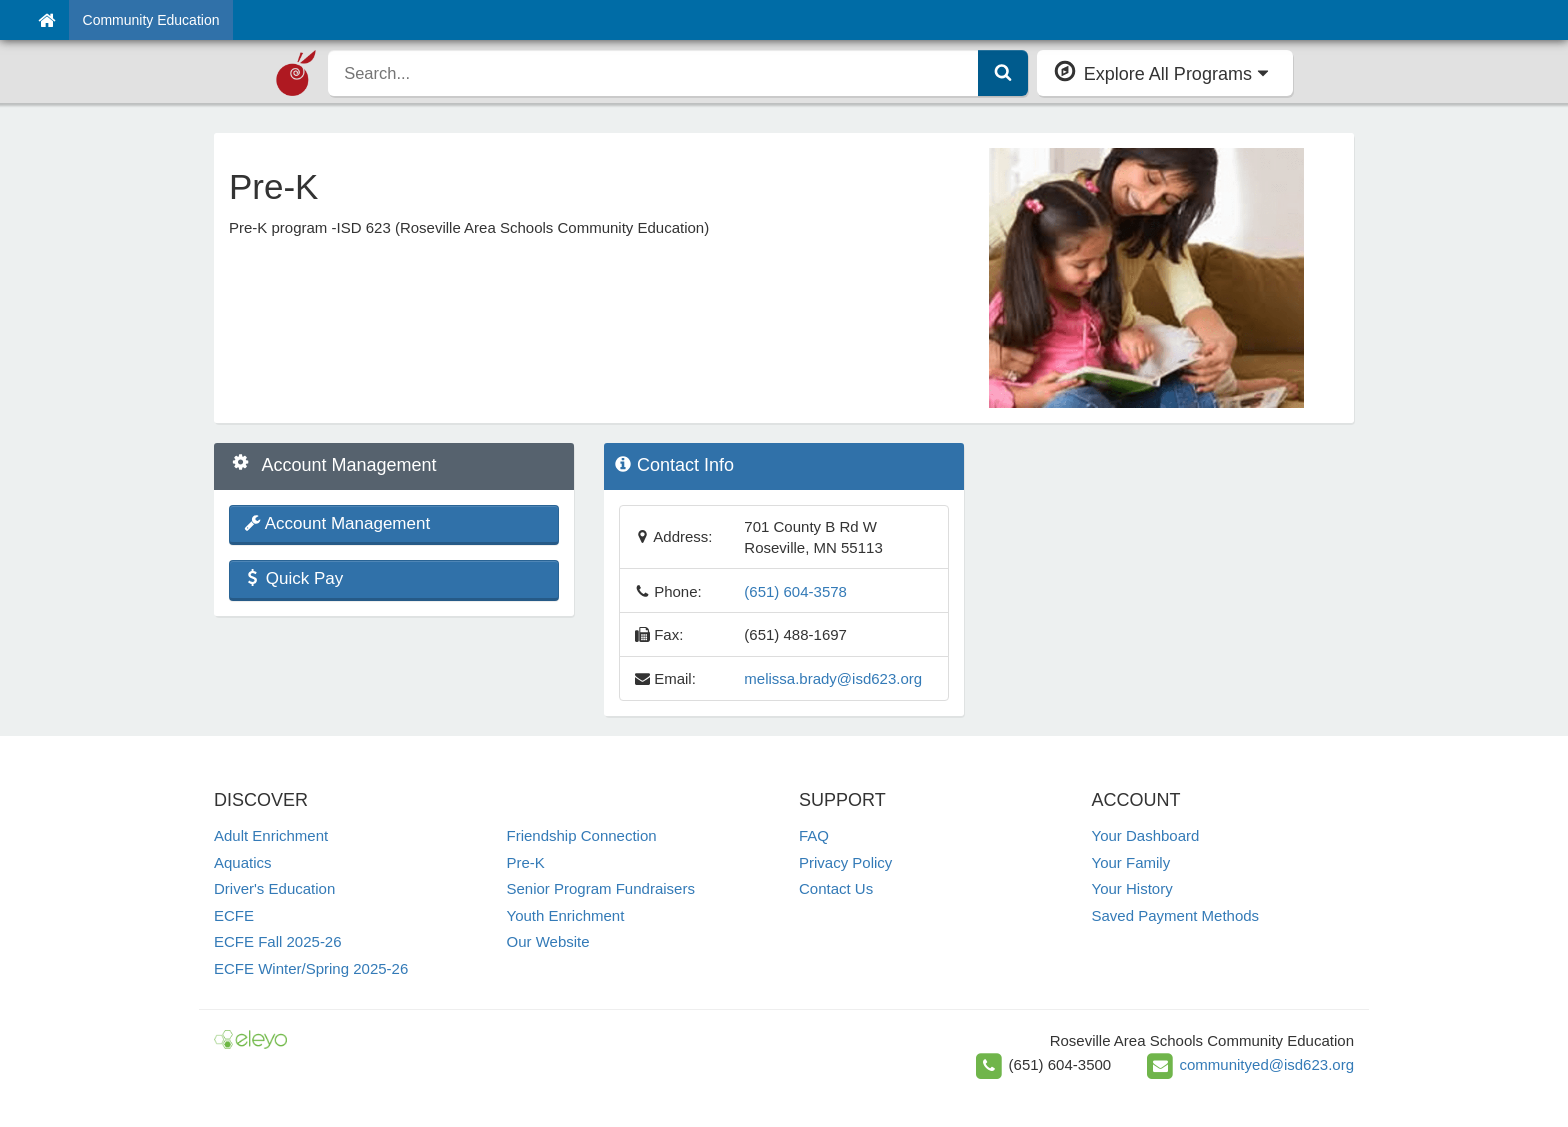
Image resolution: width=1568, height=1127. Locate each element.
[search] (653, 73)
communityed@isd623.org (1267, 1064)
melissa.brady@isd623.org (833, 678)
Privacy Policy (845, 862)
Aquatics (243, 862)
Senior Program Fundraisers (601, 888)
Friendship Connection (582, 835)
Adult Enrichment (271, 835)
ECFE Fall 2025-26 (278, 941)
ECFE (234, 915)
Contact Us (836, 888)
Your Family (1131, 862)
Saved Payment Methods (1176, 915)
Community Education (151, 20)
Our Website (548, 941)
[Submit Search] (1003, 73)
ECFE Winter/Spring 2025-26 (311, 968)
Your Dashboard (1146, 835)
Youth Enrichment (566, 915)
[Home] (46, 20)
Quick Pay (293, 578)
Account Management (337, 523)
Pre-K (526, 862)
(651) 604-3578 (795, 591)
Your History (1132, 888)
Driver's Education (274, 888)
